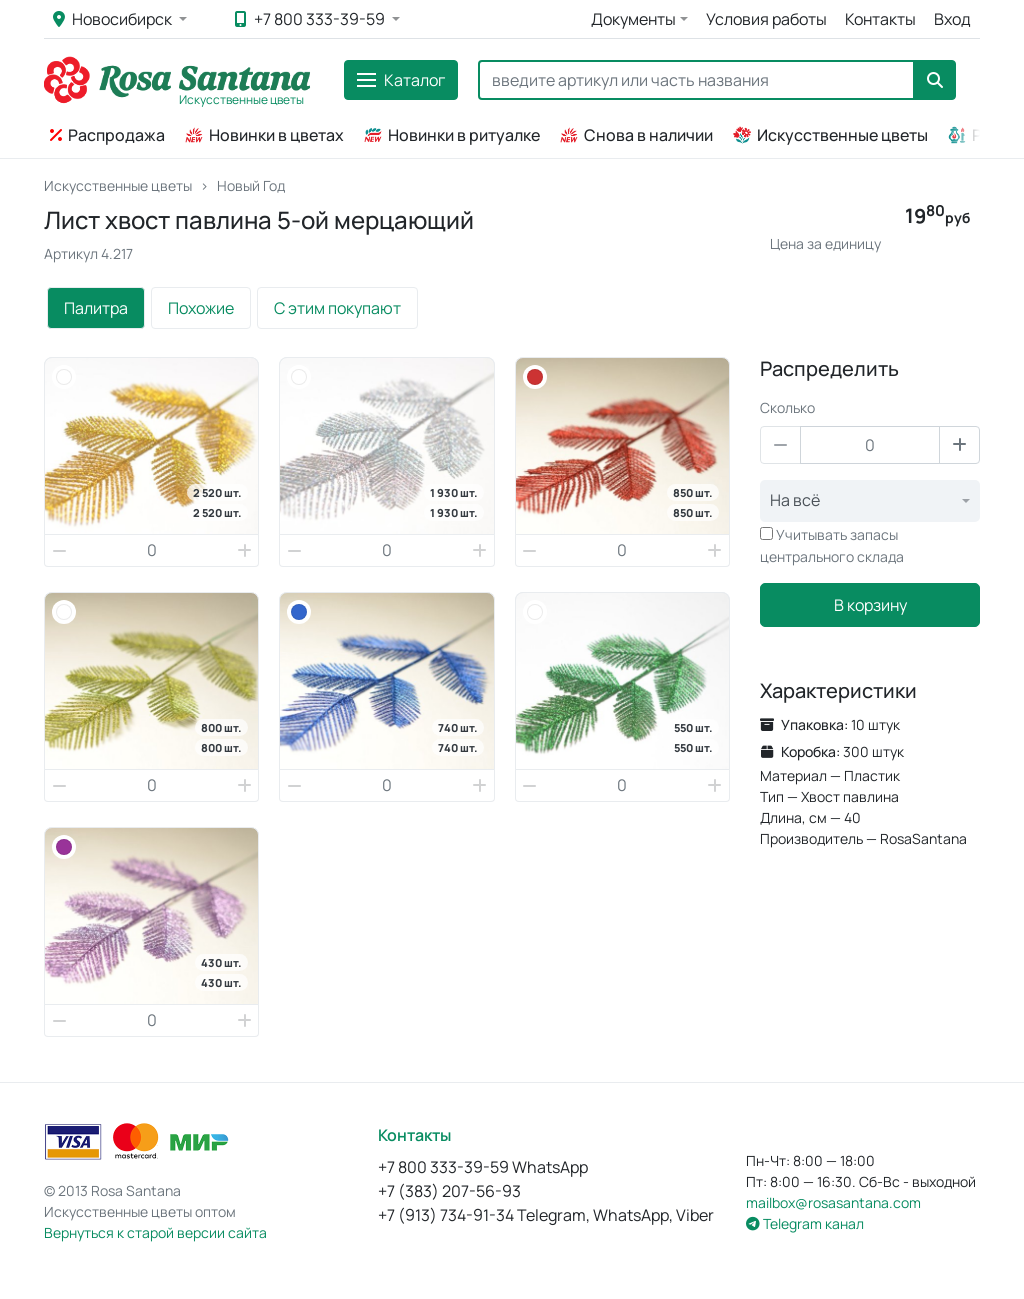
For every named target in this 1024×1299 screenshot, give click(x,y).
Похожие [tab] (201, 308)
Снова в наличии (636, 135)
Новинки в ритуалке (452, 135)
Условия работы (766, 19)
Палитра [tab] (96, 308)
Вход (952, 19)
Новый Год (251, 185)
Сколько (787, 407)
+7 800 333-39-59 (311, 19)
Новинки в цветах (264, 135)
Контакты (880, 19)
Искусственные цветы (830, 135)
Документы (633, 19)
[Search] (696, 80)
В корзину (870, 605)
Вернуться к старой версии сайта (155, 1232)
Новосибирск (114, 19)
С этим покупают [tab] (337, 308)
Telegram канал (805, 1223)
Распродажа (107, 135)
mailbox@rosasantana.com (833, 1202)
